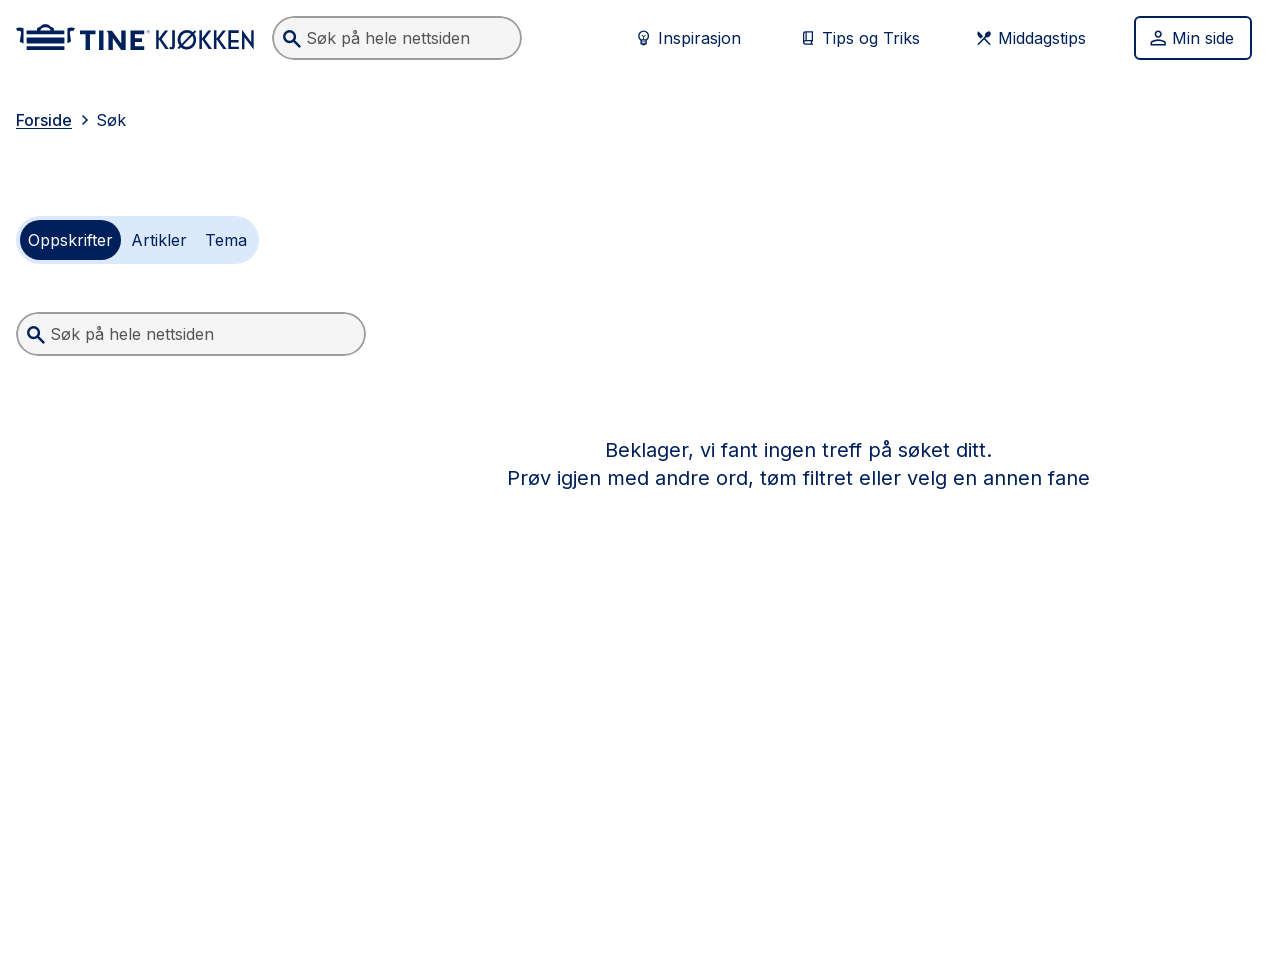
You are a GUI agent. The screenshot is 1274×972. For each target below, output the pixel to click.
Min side (1191, 38)
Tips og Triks (859, 38)
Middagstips (1030, 38)
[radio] (70, 240)
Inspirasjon (687, 38)
